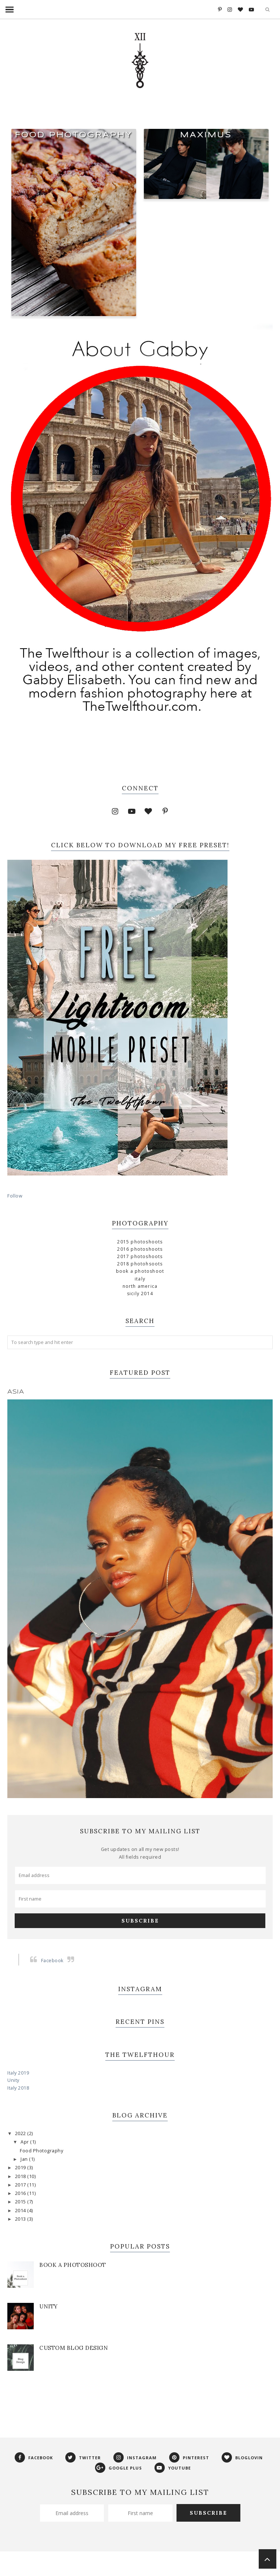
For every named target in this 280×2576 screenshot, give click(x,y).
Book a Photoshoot (140, 1271)
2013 (21, 2219)
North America (140, 1286)
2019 (21, 2167)
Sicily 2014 (140, 1293)
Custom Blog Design (73, 2347)
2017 (21, 2185)
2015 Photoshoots (140, 1242)
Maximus (206, 135)
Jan (25, 2159)
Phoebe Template (105, 2566)
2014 (21, 2210)
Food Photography (73, 135)
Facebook (52, 1960)
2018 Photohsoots (140, 1264)
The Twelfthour (62, 2566)
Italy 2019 (18, 2073)
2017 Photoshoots (140, 1256)
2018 (21, 2176)
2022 (21, 2133)
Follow (14, 1196)
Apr (25, 2142)
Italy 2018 (18, 2088)
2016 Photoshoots (140, 1249)
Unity (13, 2080)
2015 (21, 2202)
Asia (15, 1392)
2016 (21, 2193)
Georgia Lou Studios (182, 2566)
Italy (140, 1279)
